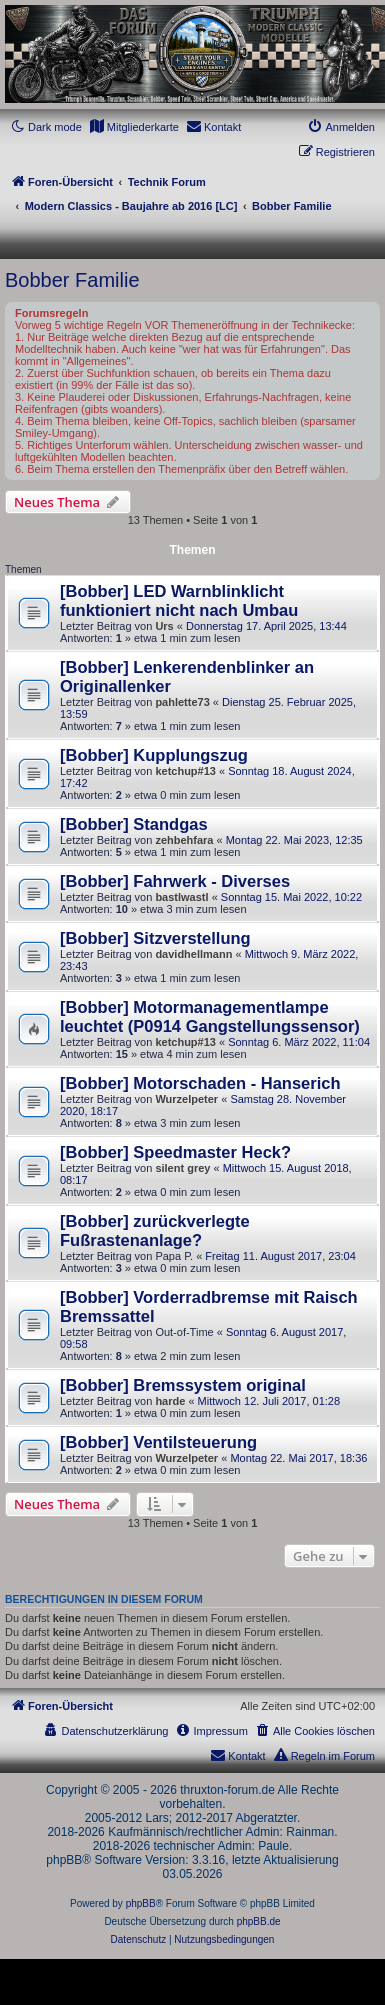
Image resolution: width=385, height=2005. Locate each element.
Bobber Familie (72, 280)
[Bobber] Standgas (134, 824)
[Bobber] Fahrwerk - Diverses (175, 881)
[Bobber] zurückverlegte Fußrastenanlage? (155, 1230)
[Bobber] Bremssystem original (183, 1385)
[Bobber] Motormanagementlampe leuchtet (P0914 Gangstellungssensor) (210, 1016)
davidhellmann (193, 954)
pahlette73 (182, 702)
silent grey (182, 1168)
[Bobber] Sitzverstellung (155, 938)
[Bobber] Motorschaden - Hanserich (200, 1083)
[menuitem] (134, 127)
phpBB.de (259, 1921)
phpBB (141, 1903)
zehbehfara (184, 840)
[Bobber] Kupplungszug (154, 755)
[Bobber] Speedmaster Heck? (175, 1152)
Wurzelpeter (186, 1099)
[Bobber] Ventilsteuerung (158, 1442)
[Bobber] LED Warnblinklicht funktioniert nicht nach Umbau (179, 600)
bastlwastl (181, 897)
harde (170, 1401)
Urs (164, 626)
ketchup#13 (185, 771)
